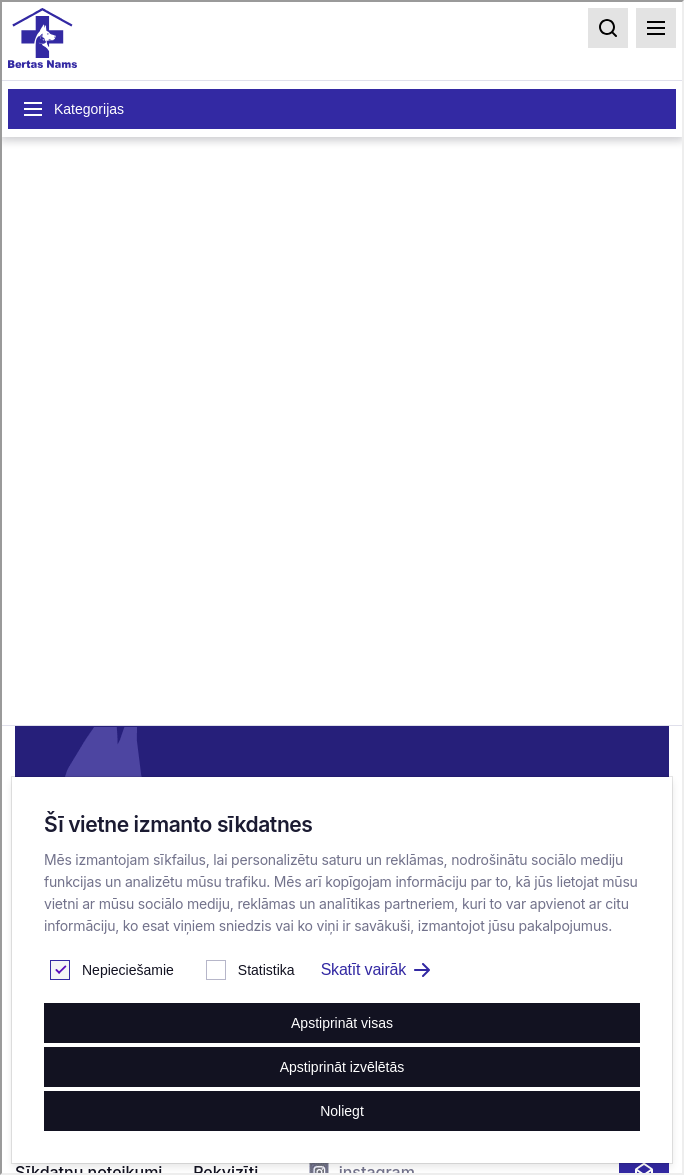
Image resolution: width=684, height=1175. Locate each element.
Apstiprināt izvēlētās (342, 1067)
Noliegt (342, 1111)
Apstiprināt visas (342, 1023)
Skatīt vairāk (375, 969)
